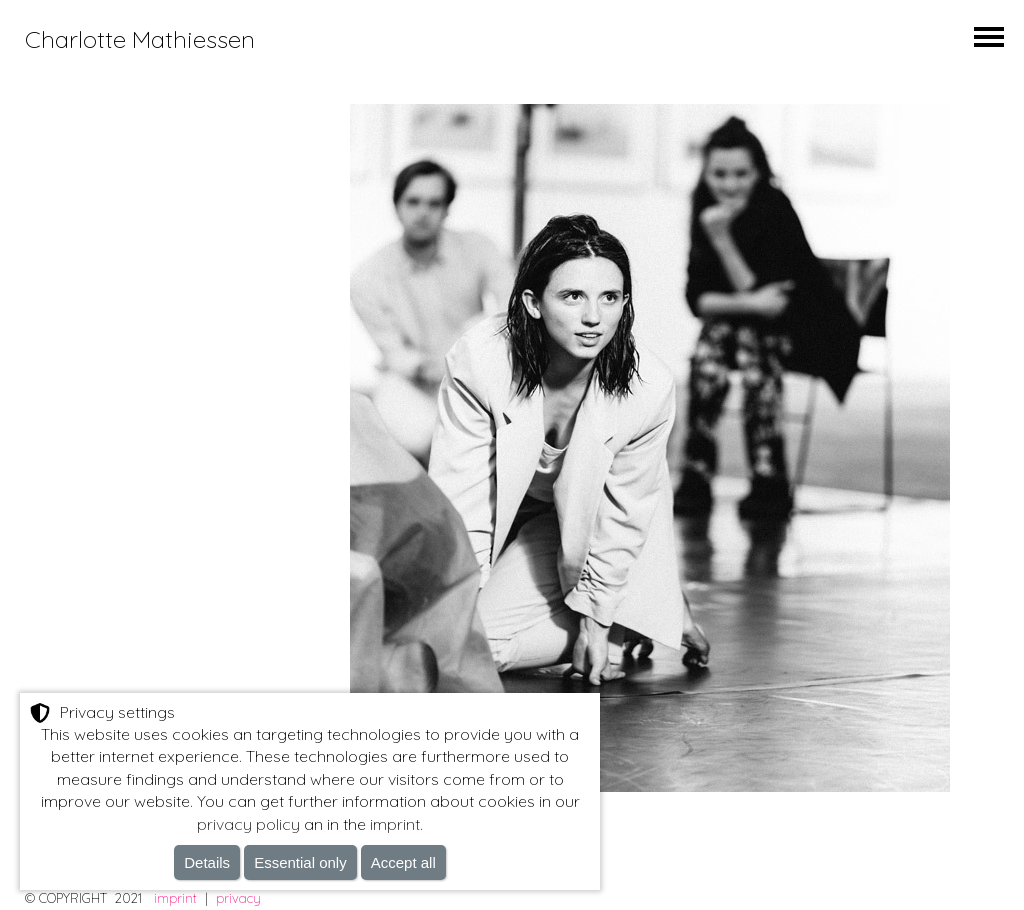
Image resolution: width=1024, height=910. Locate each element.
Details (207, 862)
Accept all (403, 862)
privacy (238, 898)
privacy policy (248, 824)
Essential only (300, 862)
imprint (175, 898)
